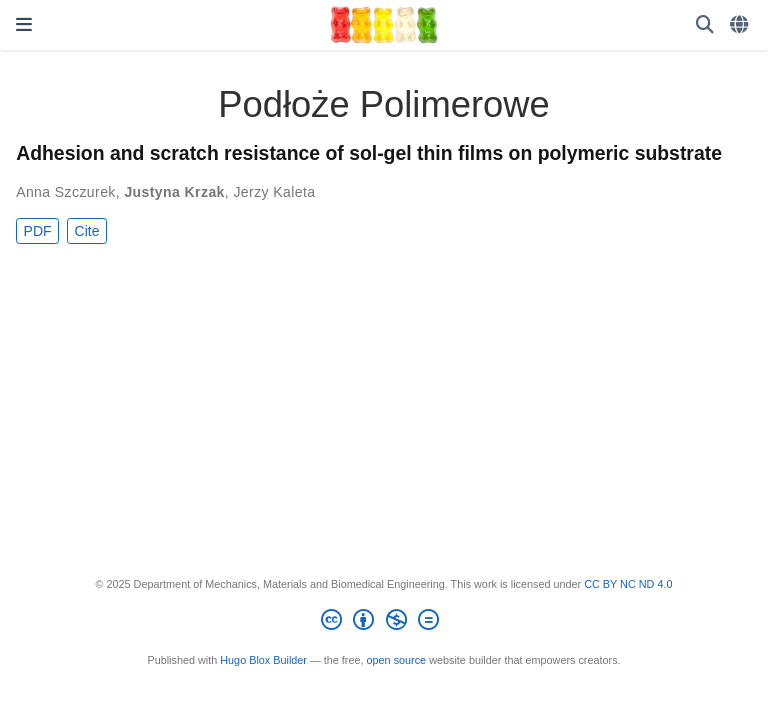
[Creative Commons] (383, 623)
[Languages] (741, 25)
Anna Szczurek (66, 192)
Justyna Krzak (174, 192)
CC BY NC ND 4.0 (628, 584)
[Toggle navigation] (24, 25)
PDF (38, 231)
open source (397, 660)
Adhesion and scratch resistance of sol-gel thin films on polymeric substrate (369, 153)
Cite (87, 231)
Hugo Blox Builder (263, 660)
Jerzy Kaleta (274, 192)
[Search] (705, 25)
